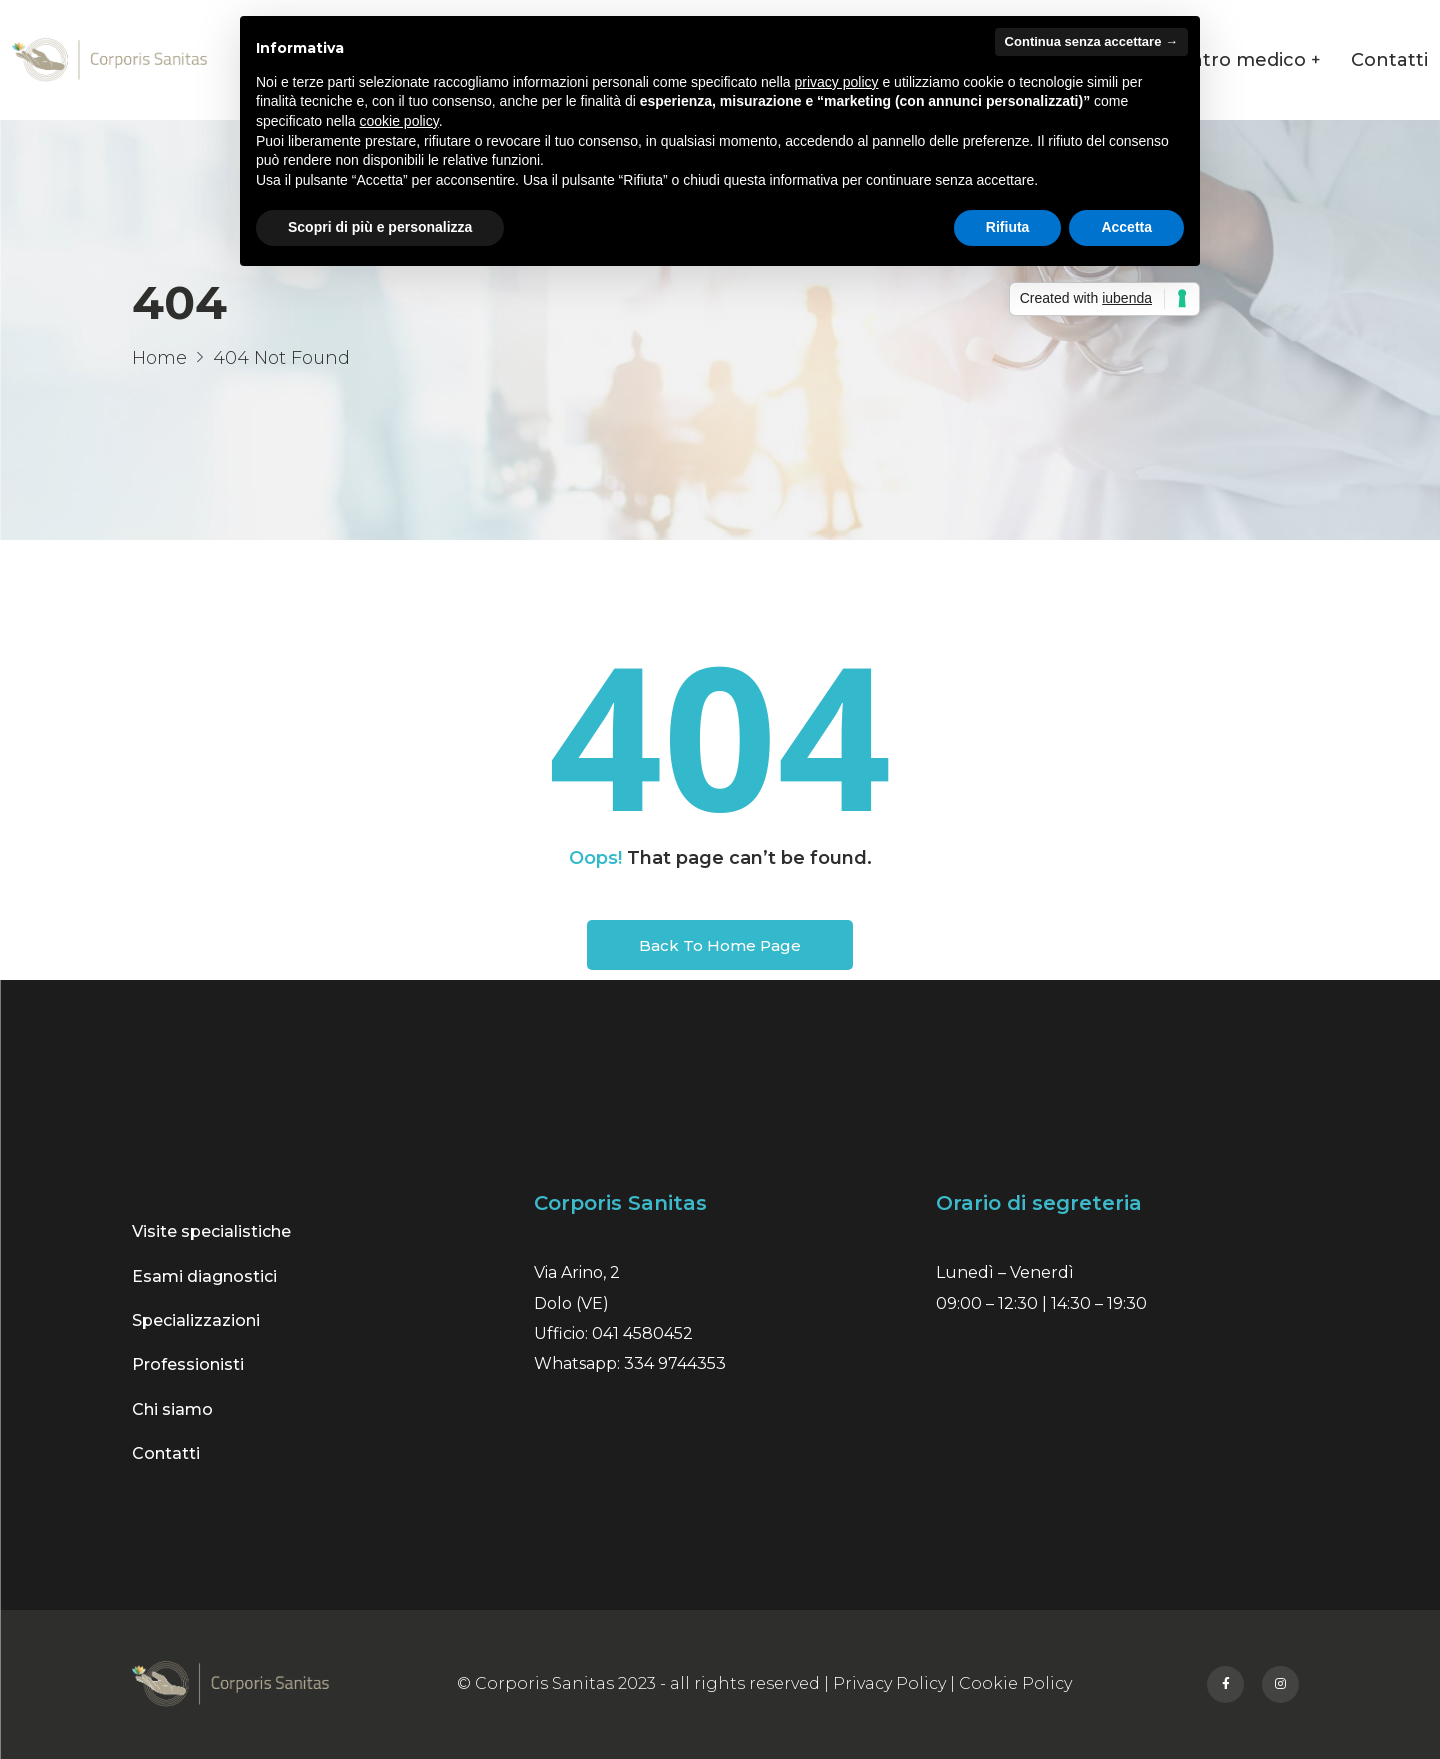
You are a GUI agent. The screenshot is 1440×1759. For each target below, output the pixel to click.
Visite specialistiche (211, 1231)
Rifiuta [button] (1008, 227)
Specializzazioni (196, 1320)
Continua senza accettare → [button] (1091, 41)
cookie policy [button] (399, 121)
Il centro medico (1228, 60)
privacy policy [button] (837, 82)
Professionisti (188, 1364)
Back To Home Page (720, 945)
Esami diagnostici (204, 1276)
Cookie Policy (1015, 1683)
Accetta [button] (1126, 227)
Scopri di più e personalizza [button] (380, 227)
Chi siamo (172, 1409)
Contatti (1389, 60)
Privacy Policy (889, 1683)
